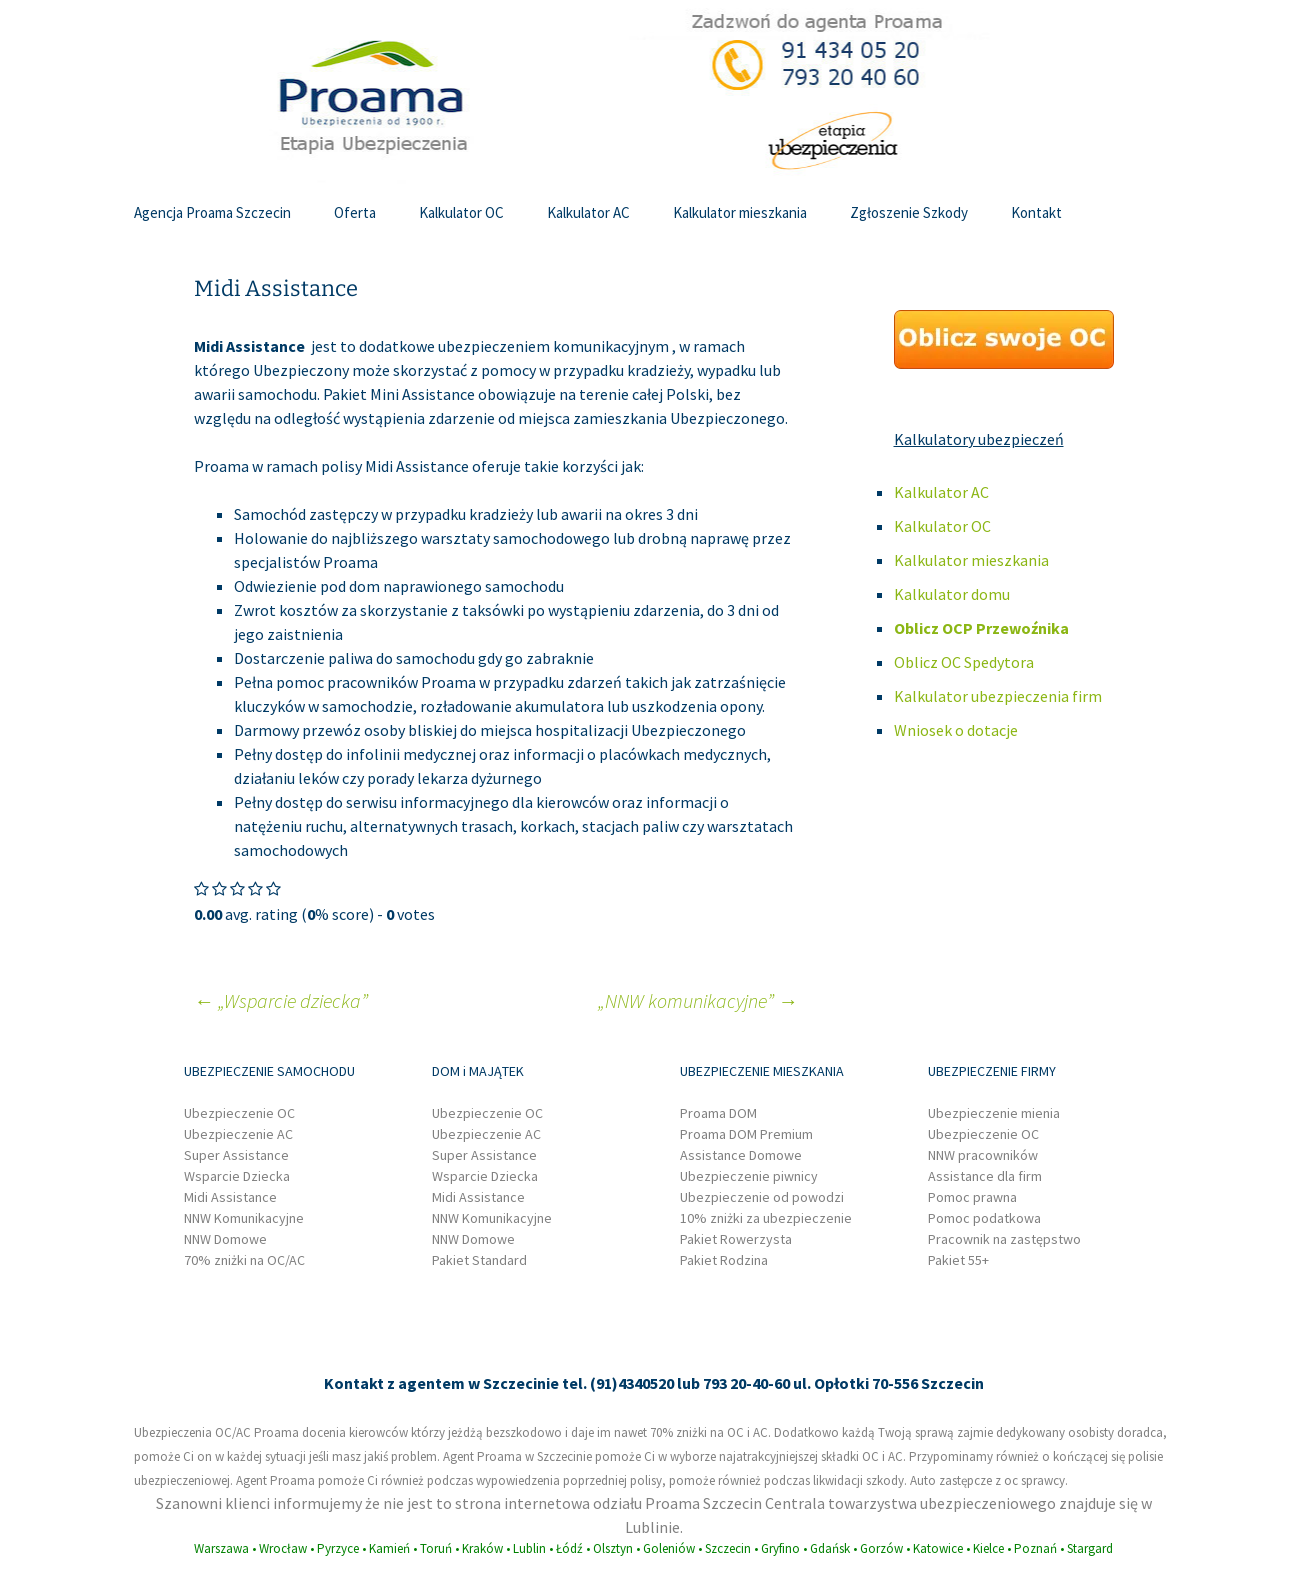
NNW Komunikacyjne (244, 1218)
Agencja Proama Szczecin (212, 212)
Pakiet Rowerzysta (736, 1239)
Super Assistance (236, 1155)
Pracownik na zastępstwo (1004, 1239)
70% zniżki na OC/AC (244, 1260)
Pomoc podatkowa (984, 1218)
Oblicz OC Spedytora (964, 662)
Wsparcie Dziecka (237, 1176)
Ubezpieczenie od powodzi (762, 1197)
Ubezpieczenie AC (238, 1134)
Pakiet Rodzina (724, 1260)
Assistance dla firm (985, 1176)
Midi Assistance (230, 1197)
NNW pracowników (983, 1155)
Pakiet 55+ (958, 1260)
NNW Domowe (225, 1239)
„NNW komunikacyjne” (698, 1000)
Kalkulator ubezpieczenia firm (998, 696)
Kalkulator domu (952, 594)
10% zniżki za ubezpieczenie (766, 1218)
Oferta (355, 212)
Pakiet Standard (479, 1260)
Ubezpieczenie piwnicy (749, 1176)
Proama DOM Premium (746, 1134)
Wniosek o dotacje (956, 730)
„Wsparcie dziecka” (281, 1000)
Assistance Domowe (741, 1155)
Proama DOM (718, 1113)
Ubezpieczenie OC (239, 1113)
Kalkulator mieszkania (740, 212)
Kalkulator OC (461, 212)
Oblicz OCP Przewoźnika (981, 628)
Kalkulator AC (588, 212)
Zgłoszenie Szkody (909, 212)
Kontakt (1036, 212)
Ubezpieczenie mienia (994, 1113)
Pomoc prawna (972, 1197)
